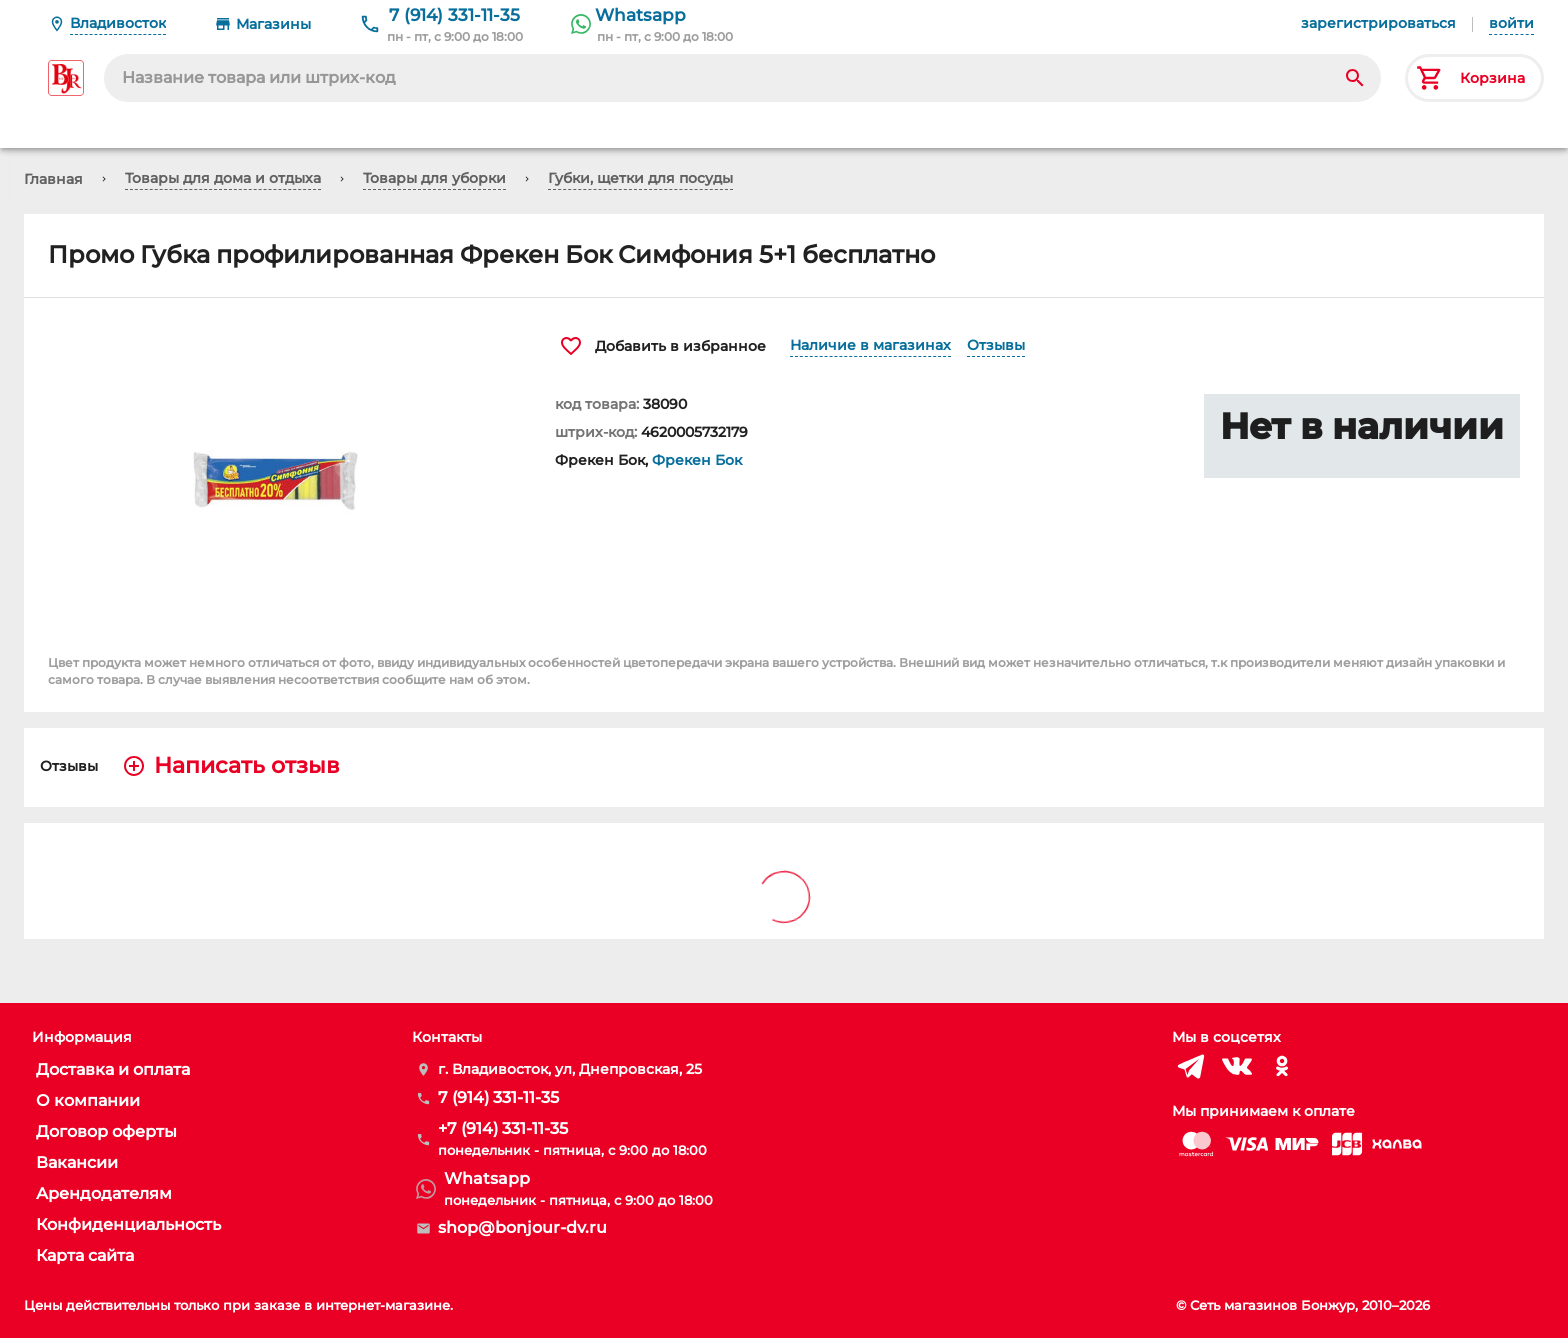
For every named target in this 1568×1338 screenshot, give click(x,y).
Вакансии (77, 1162)
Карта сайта (85, 1255)
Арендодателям (104, 1193)
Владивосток (118, 23)
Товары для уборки (434, 178)
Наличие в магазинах (870, 345)
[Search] (1355, 78)
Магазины (273, 24)
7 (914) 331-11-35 (454, 15)
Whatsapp (640, 15)
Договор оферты (106, 1131)
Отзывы (996, 345)
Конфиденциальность (128, 1224)
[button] (277, 472)
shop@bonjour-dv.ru (522, 1227)
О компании (88, 1100)
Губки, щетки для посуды (640, 178)
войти (1511, 23)
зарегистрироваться (1378, 23)
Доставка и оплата (113, 1069)
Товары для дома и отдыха (223, 178)
